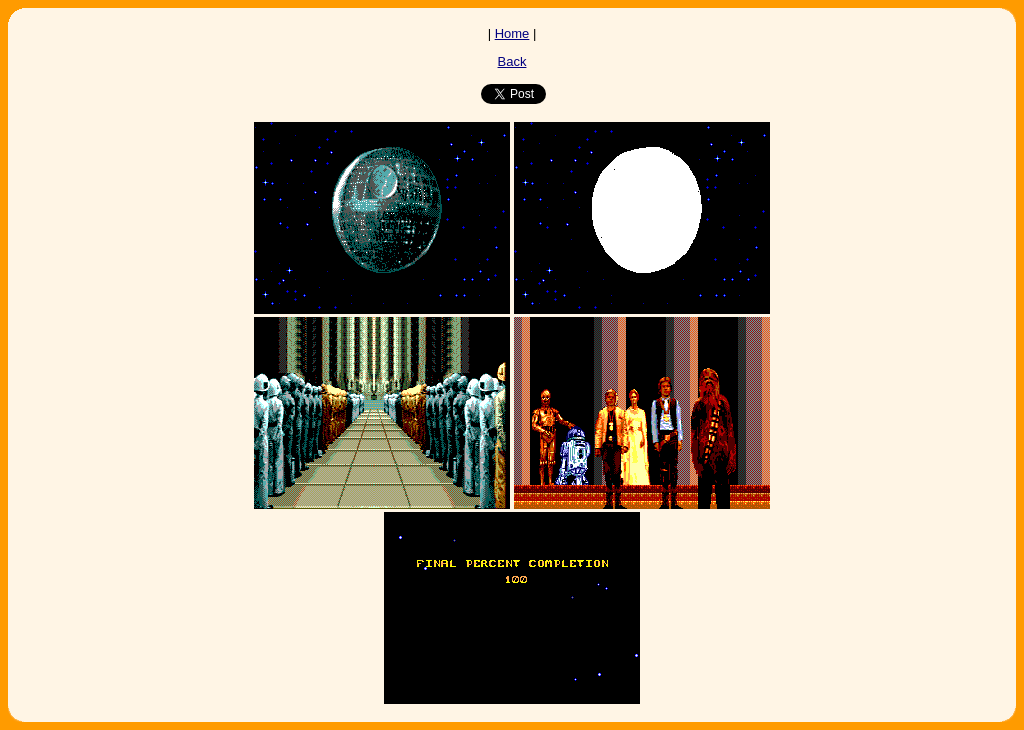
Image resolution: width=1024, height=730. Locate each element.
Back (512, 61)
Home (512, 33)
